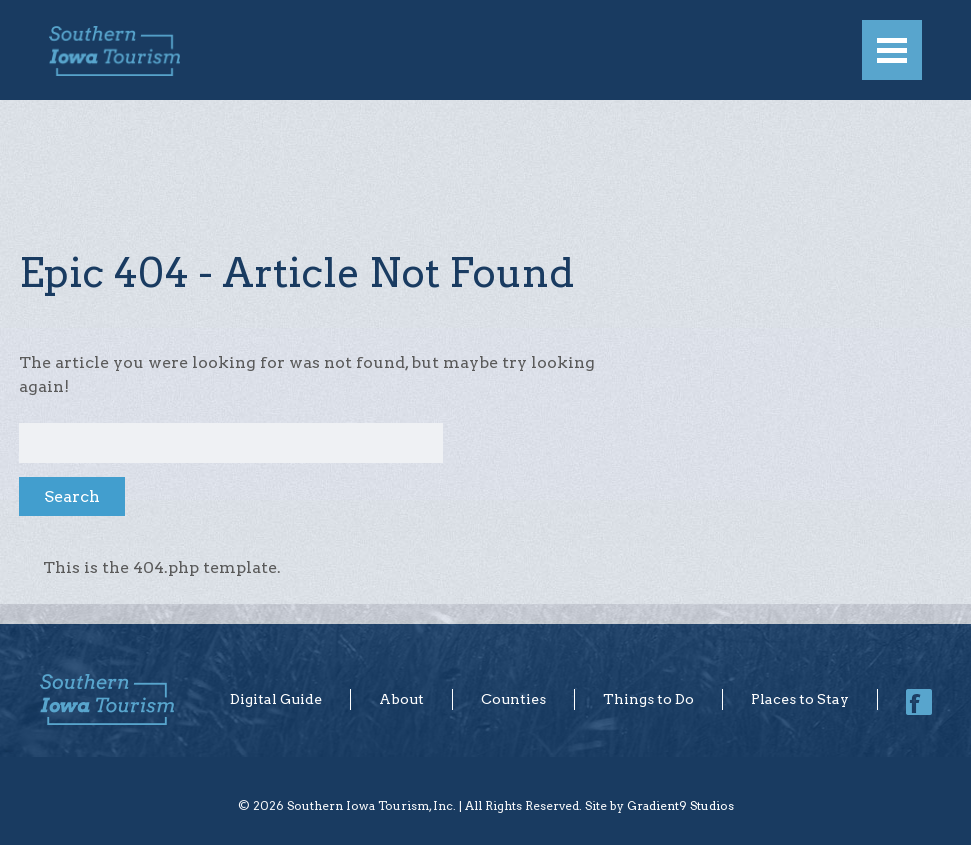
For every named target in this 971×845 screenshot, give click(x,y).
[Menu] (892, 50)
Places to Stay (800, 699)
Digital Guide (276, 699)
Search (72, 496)
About (401, 699)
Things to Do (648, 699)
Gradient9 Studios (680, 805)
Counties (513, 699)
